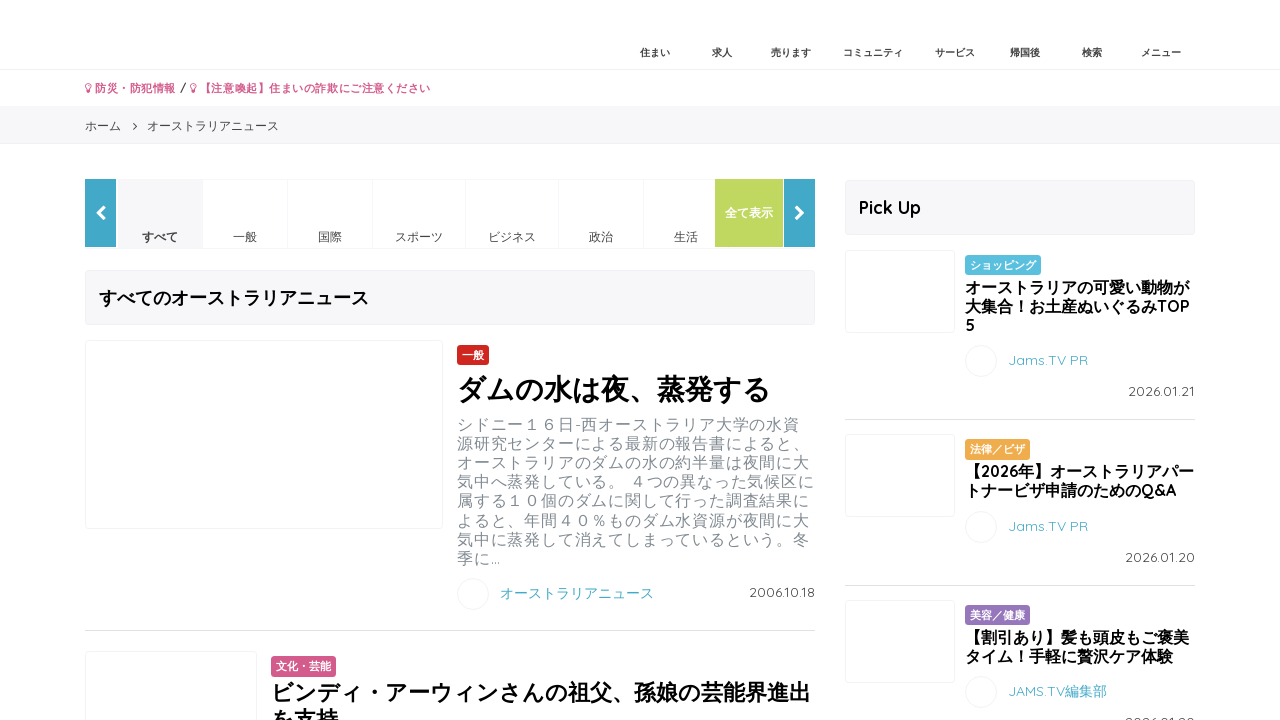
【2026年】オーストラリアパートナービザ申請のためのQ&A (1079, 480)
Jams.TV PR (1048, 360)
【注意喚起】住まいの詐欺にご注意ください (310, 88)
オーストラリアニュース (577, 593)
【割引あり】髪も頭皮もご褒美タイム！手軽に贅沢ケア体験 (1077, 646)
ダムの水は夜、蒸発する (614, 388)
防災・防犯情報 (130, 88)
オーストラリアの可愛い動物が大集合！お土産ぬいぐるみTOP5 (1077, 306)
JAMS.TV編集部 (1057, 690)
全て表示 (749, 212)
